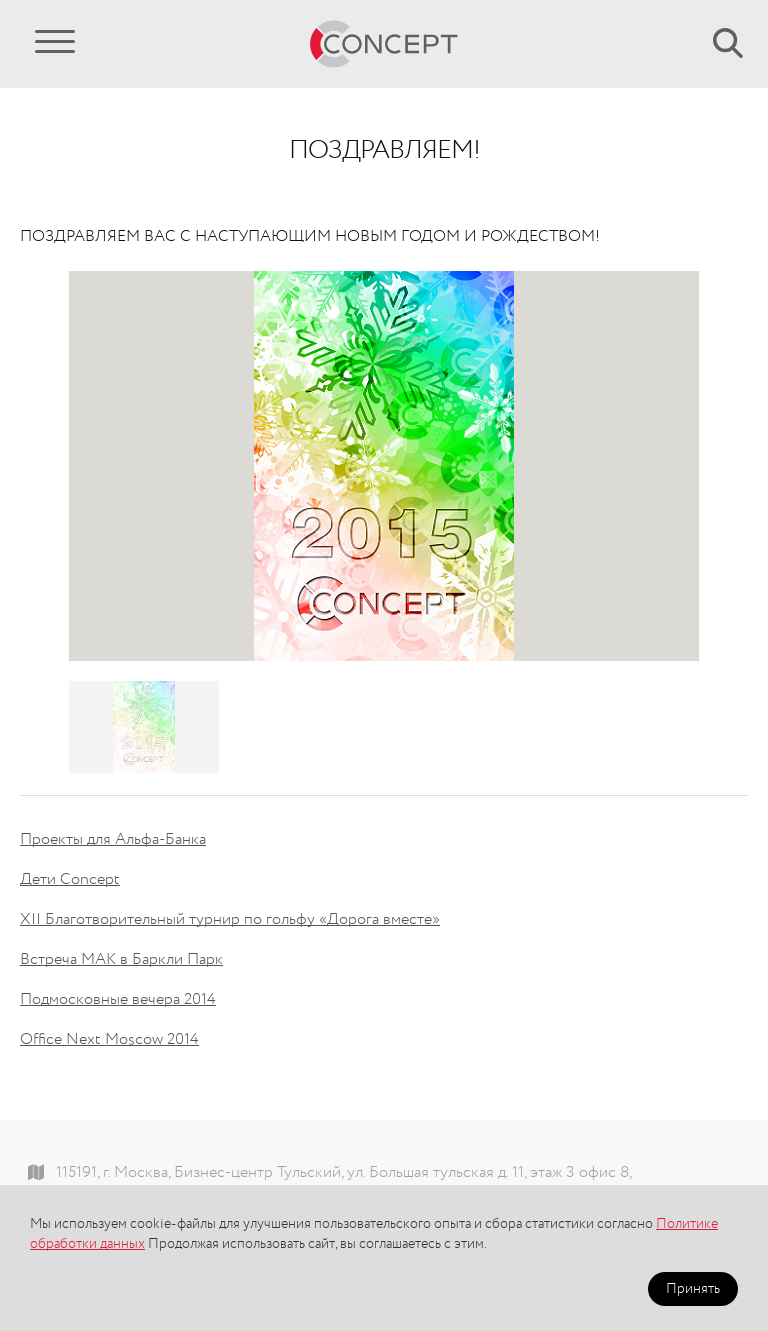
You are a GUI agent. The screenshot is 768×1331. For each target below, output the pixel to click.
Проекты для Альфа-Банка (113, 840)
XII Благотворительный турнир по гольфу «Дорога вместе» (230, 920)
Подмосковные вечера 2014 (118, 1000)
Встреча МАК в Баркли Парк (121, 960)
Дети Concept (70, 880)
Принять (693, 1289)
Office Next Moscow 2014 (109, 1040)
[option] (384, 466)
